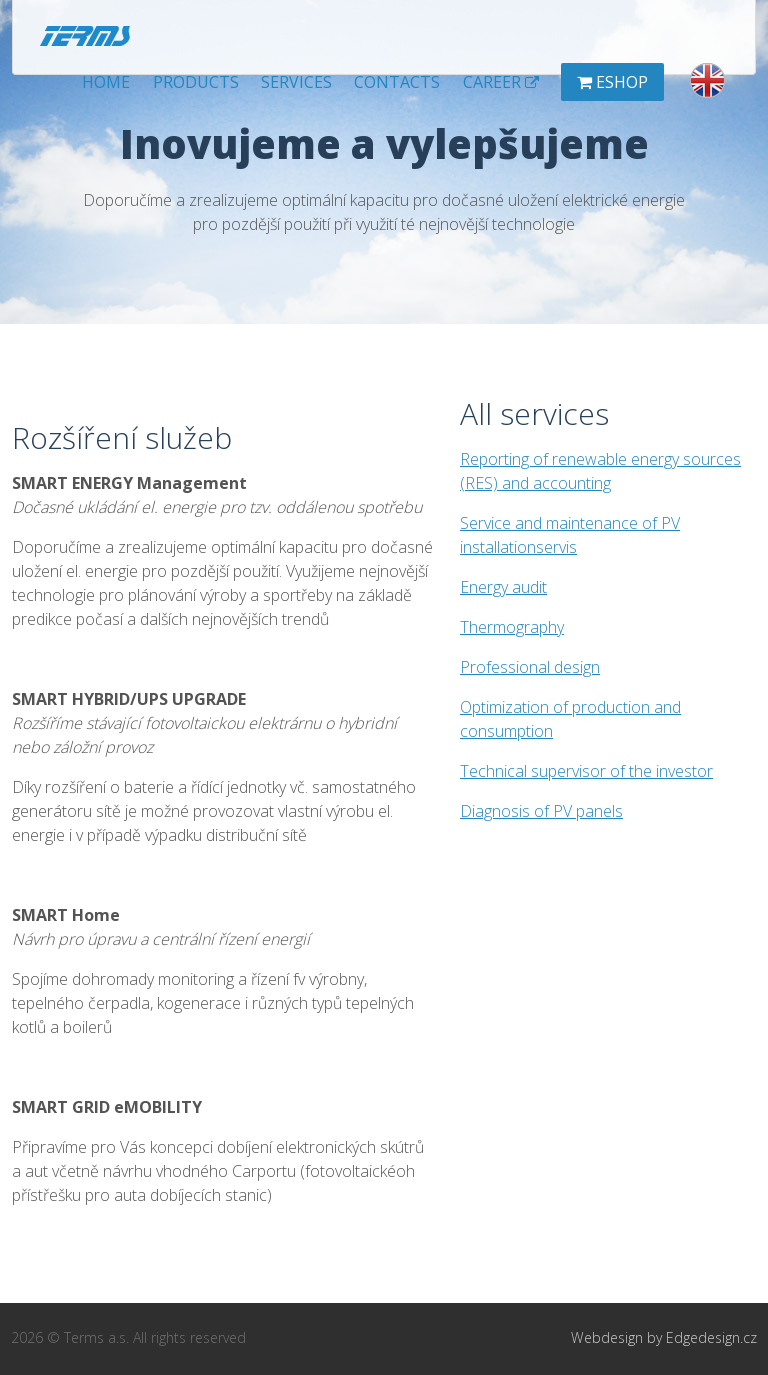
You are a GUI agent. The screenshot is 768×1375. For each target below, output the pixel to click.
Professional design (530, 667)
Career (501, 82)
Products (196, 82)
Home (106, 82)
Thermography (512, 627)
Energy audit (503, 587)
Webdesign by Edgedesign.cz (664, 1337)
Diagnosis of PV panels (541, 811)
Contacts (397, 82)
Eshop (612, 82)
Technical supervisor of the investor (586, 771)
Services (296, 82)
